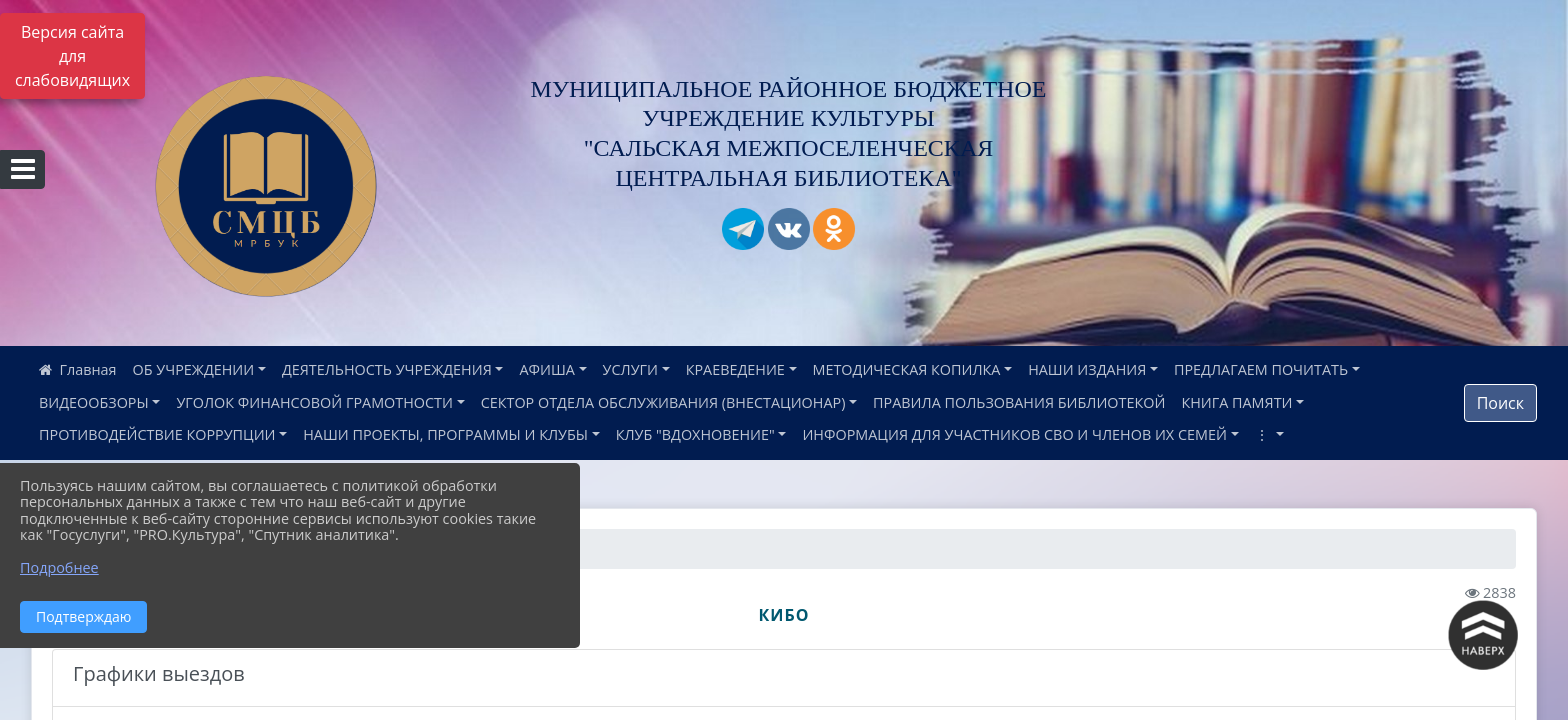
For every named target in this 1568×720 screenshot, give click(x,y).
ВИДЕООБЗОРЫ (94, 402)
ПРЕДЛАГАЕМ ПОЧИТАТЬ (1261, 369)
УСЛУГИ (630, 369)
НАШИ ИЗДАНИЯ (1087, 369)
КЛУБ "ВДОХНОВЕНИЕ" (695, 434)
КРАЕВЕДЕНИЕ (735, 369)
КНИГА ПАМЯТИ (1236, 402)
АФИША (546, 369)
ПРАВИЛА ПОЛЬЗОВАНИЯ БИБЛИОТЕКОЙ (1019, 402)
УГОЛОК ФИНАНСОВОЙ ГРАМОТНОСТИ (314, 402)
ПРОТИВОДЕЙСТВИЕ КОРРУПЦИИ (157, 434)
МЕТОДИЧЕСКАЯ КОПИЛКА (907, 369)
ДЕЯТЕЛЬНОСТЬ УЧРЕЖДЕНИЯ (387, 369)
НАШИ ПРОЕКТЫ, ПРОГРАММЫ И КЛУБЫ (445, 434)
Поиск (1500, 403)
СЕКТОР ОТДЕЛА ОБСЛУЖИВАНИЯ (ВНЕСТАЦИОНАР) (663, 402)
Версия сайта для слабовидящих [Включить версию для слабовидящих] (72, 56)
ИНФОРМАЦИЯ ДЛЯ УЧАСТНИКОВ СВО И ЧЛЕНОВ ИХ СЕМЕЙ (1014, 434)
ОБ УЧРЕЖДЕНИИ (194, 369)
